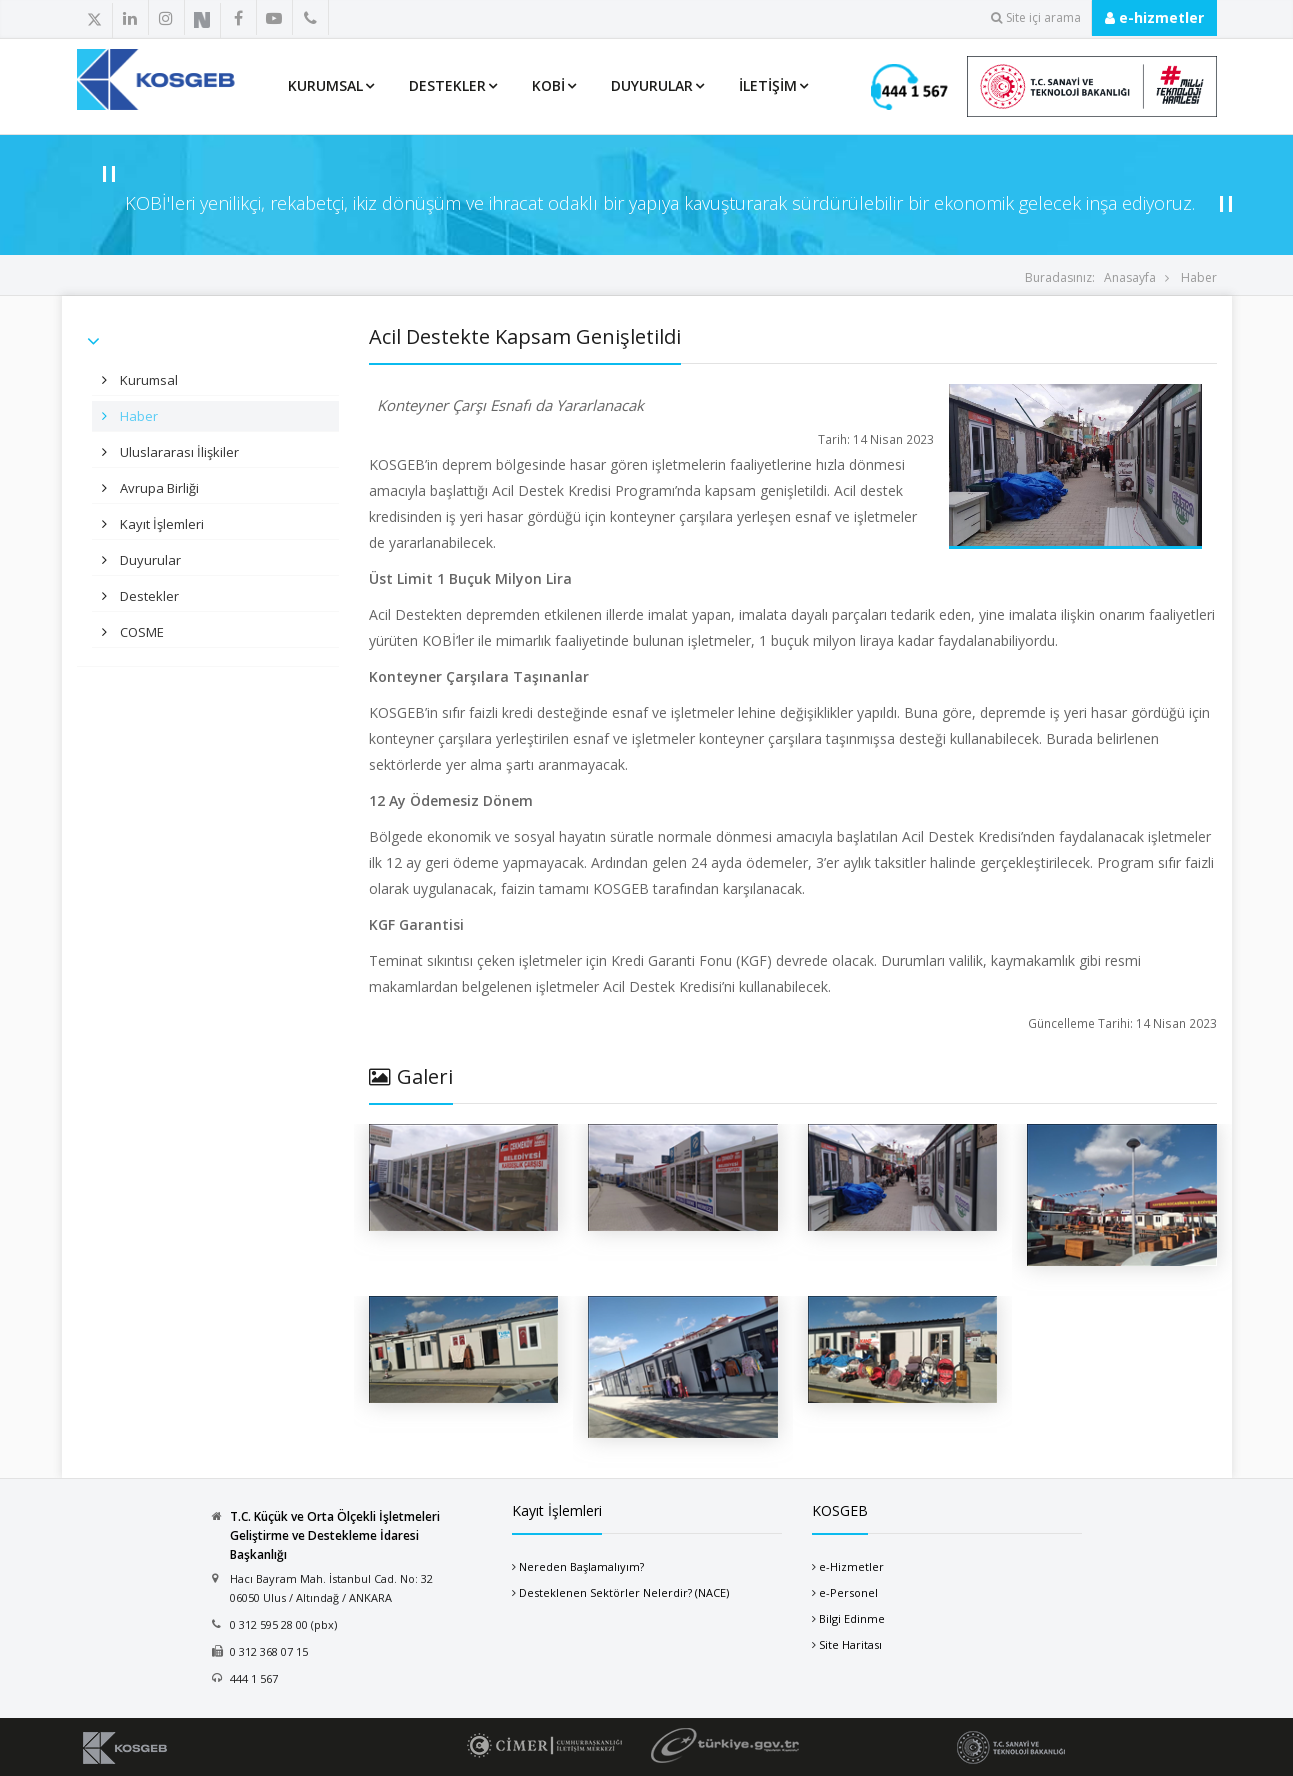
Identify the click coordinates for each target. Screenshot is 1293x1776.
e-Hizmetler (851, 1566)
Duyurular (652, 85)
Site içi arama (1036, 17)
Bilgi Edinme (852, 1618)
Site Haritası (850, 1644)
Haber (1199, 277)
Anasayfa (1130, 277)
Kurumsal (325, 85)
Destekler (447, 85)
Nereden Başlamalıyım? (581, 1566)
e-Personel (848, 1592)
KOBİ (548, 85)
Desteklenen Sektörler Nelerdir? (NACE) (624, 1592)
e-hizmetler (1154, 17)
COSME (140, 632)
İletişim (768, 85)
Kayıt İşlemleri (160, 524)
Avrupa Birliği (158, 488)
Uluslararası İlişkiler (178, 452)
